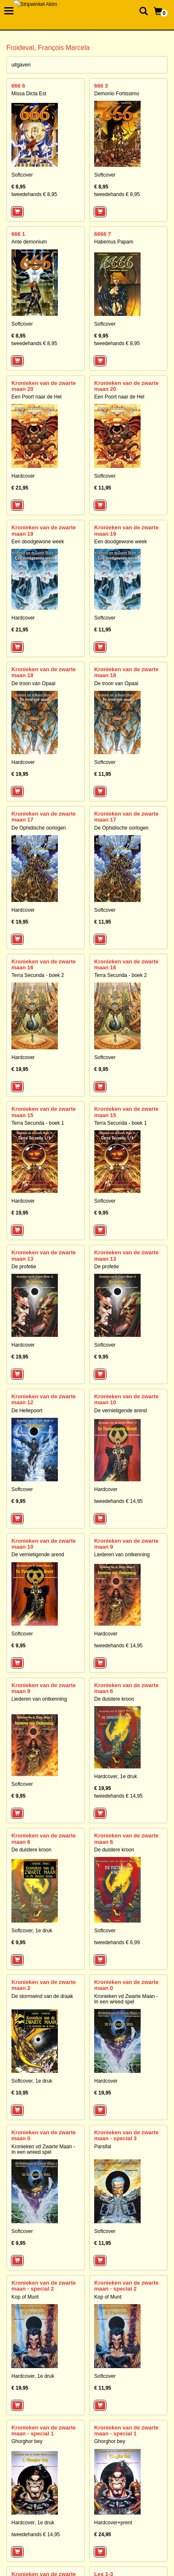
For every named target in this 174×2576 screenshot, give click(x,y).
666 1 (18, 234)
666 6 (18, 86)
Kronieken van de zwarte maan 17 (43, 817)
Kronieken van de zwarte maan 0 (126, 1985)
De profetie (23, 1267)
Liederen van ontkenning (122, 1555)
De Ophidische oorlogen (38, 828)
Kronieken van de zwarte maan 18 (43, 672)
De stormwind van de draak (42, 1996)
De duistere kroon (114, 1699)
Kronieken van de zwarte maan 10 (126, 1399)
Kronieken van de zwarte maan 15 (43, 1112)
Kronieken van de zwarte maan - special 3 (126, 2135)
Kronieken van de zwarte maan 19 (43, 530)
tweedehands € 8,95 (34, 194)
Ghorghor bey (26, 2441)
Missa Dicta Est (28, 94)
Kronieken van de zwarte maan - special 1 (43, 2430)
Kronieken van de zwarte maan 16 (43, 964)
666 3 (101, 86)
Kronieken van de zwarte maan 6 (126, 1688)
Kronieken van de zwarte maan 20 (43, 386)
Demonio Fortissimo (116, 94)
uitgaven (20, 65)
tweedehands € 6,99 (117, 1942)
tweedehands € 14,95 (118, 1501)
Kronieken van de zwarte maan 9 (126, 1544)
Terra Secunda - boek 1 (37, 1123)
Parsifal (102, 2147)
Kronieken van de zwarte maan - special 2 (43, 2286)
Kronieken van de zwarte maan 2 (43, 1985)
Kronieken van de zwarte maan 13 (43, 1255)
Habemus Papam (113, 242)
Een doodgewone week (37, 542)
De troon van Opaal (33, 683)
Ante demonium (29, 242)
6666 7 (102, 234)
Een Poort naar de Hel (36, 397)
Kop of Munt (25, 2297)
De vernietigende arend (120, 1411)
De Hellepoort (26, 1411)
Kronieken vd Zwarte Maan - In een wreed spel (126, 1999)
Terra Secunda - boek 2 (37, 975)
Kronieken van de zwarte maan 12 (43, 1399)
